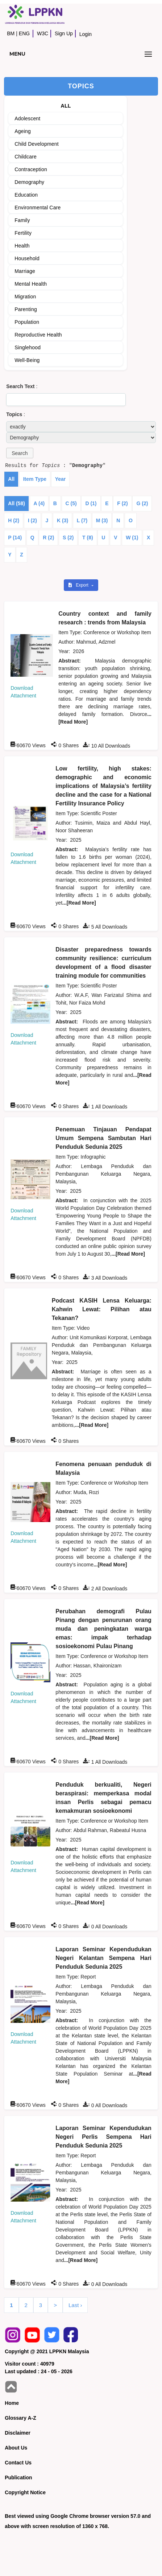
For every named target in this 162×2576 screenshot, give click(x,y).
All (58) (16, 503)
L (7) (82, 520)
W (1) (132, 537)
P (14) (15, 537)
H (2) (13, 520)
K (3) (62, 520)
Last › (75, 2305)
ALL (66, 106)
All (11, 479)
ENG (24, 33)
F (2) (122, 503)
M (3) (102, 520)
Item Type (34, 479)
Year (60, 479)
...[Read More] (79, 903)
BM (10, 33)
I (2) (32, 520)
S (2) (68, 537)
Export (79, 585)
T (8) (87, 537)
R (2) (48, 537)
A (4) (39, 503)
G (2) (142, 503)
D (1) (90, 503)
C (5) (71, 503)
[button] (19, 453)
